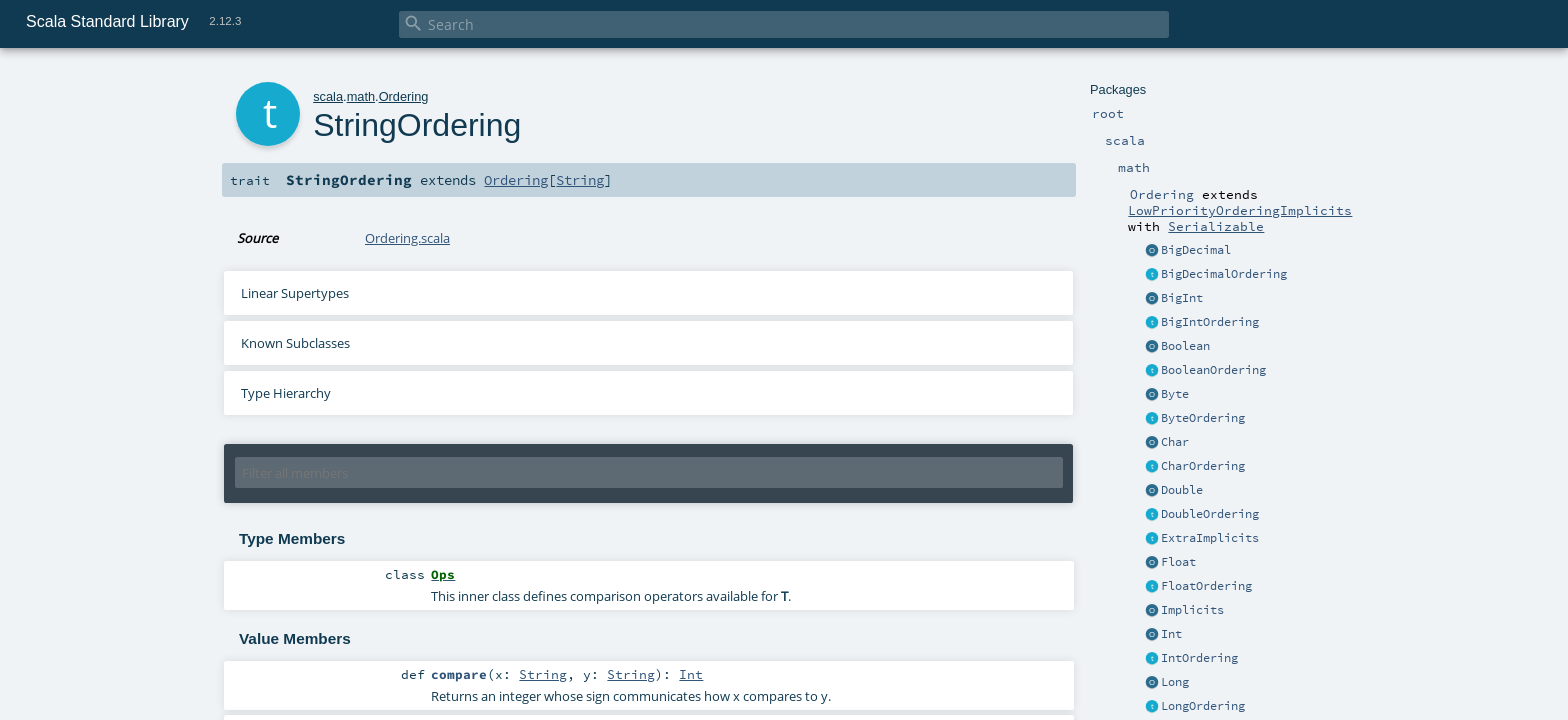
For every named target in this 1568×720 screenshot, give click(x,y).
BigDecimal (1196, 250)
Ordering (404, 96)
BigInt (1182, 298)
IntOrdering (1199, 658)
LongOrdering (1203, 706)
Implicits (1192, 610)
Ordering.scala (407, 238)
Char (1175, 442)
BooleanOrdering (1213, 370)
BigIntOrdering (1210, 322)
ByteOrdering (1203, 418)
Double (1182, 490)
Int (1171, 634)
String (580, 180)
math (361, 96)
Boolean (1185, 346)
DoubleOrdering (1210, 514)
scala (328, 96)
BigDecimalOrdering (1224, 274)
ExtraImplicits (1210, 538)
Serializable (1216, 226)
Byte (1175, 394)
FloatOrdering (1206, 586)
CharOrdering (1203, 466)
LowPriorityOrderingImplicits (1240, 210)
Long (1175, 682)
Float (1178, 562)
